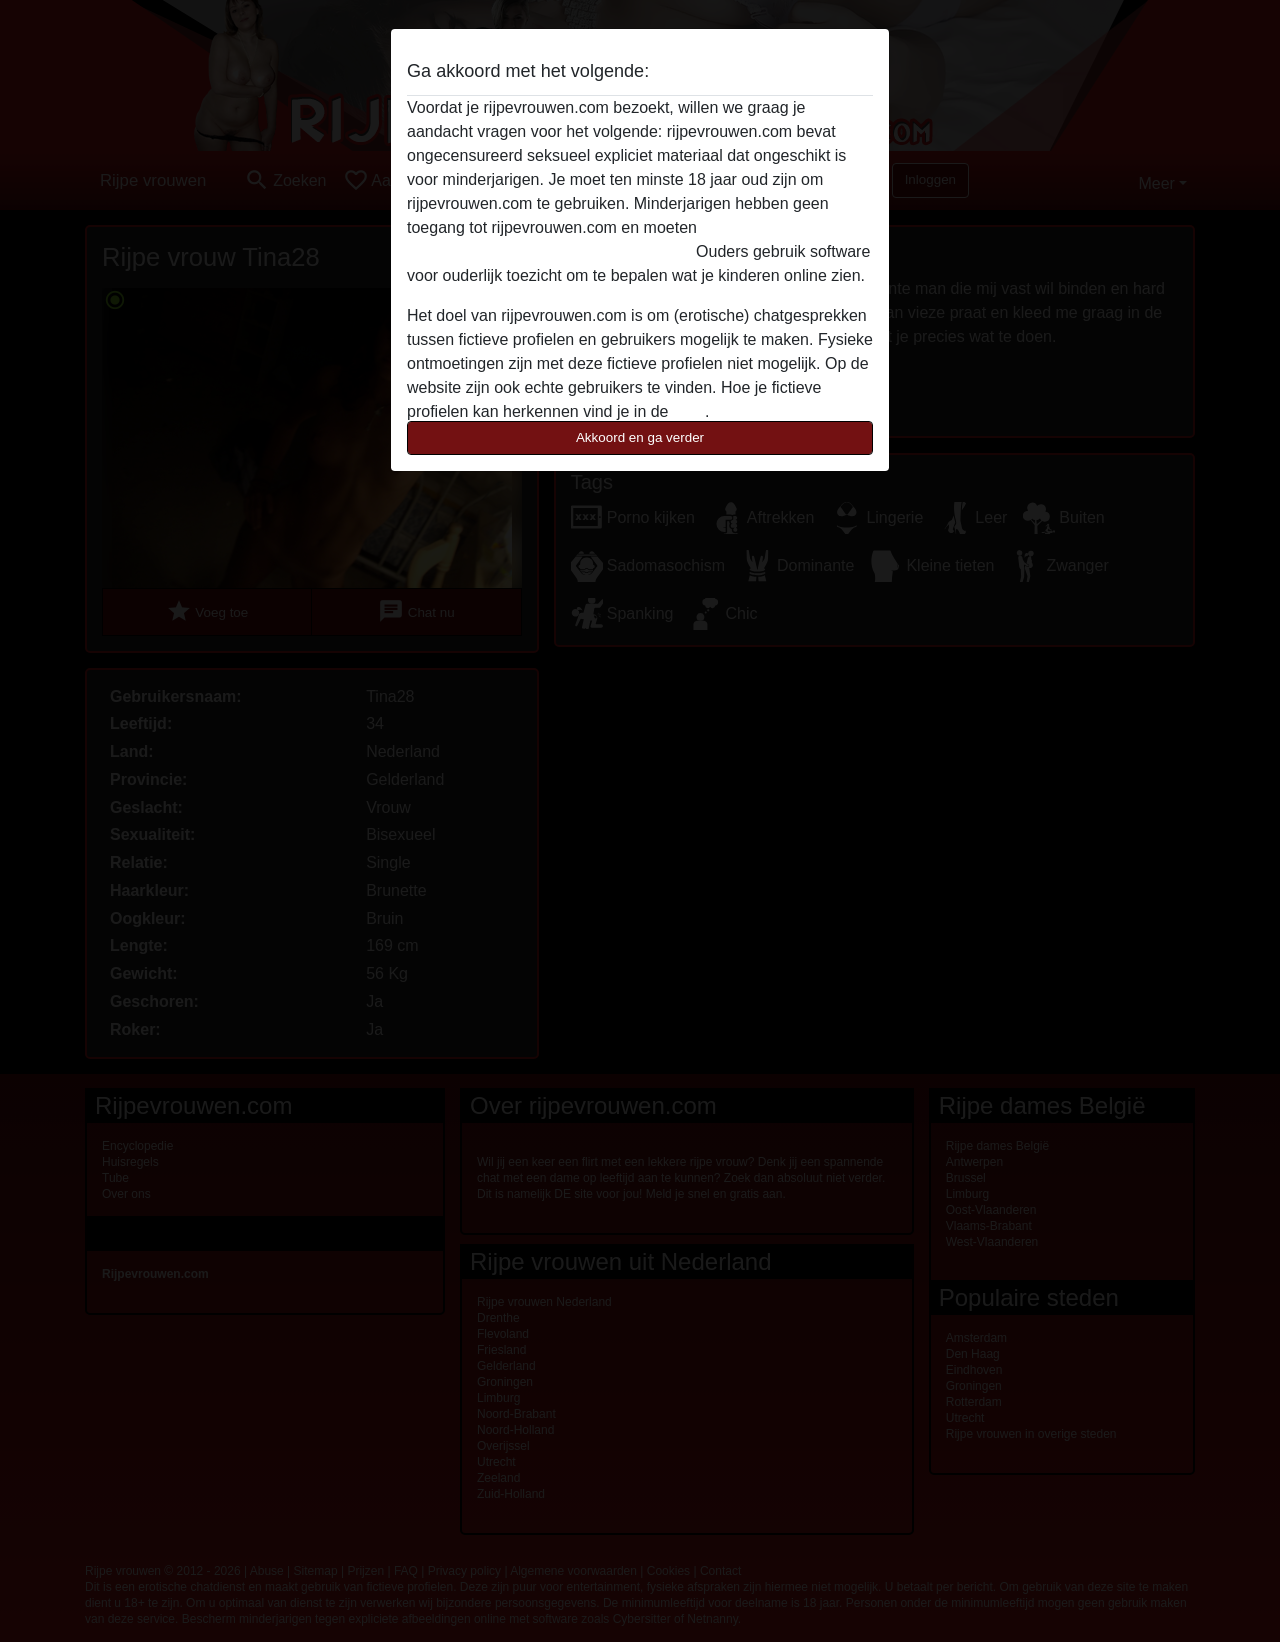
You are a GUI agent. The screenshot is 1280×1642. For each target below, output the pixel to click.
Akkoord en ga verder (640, 437)
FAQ (689, 411)
